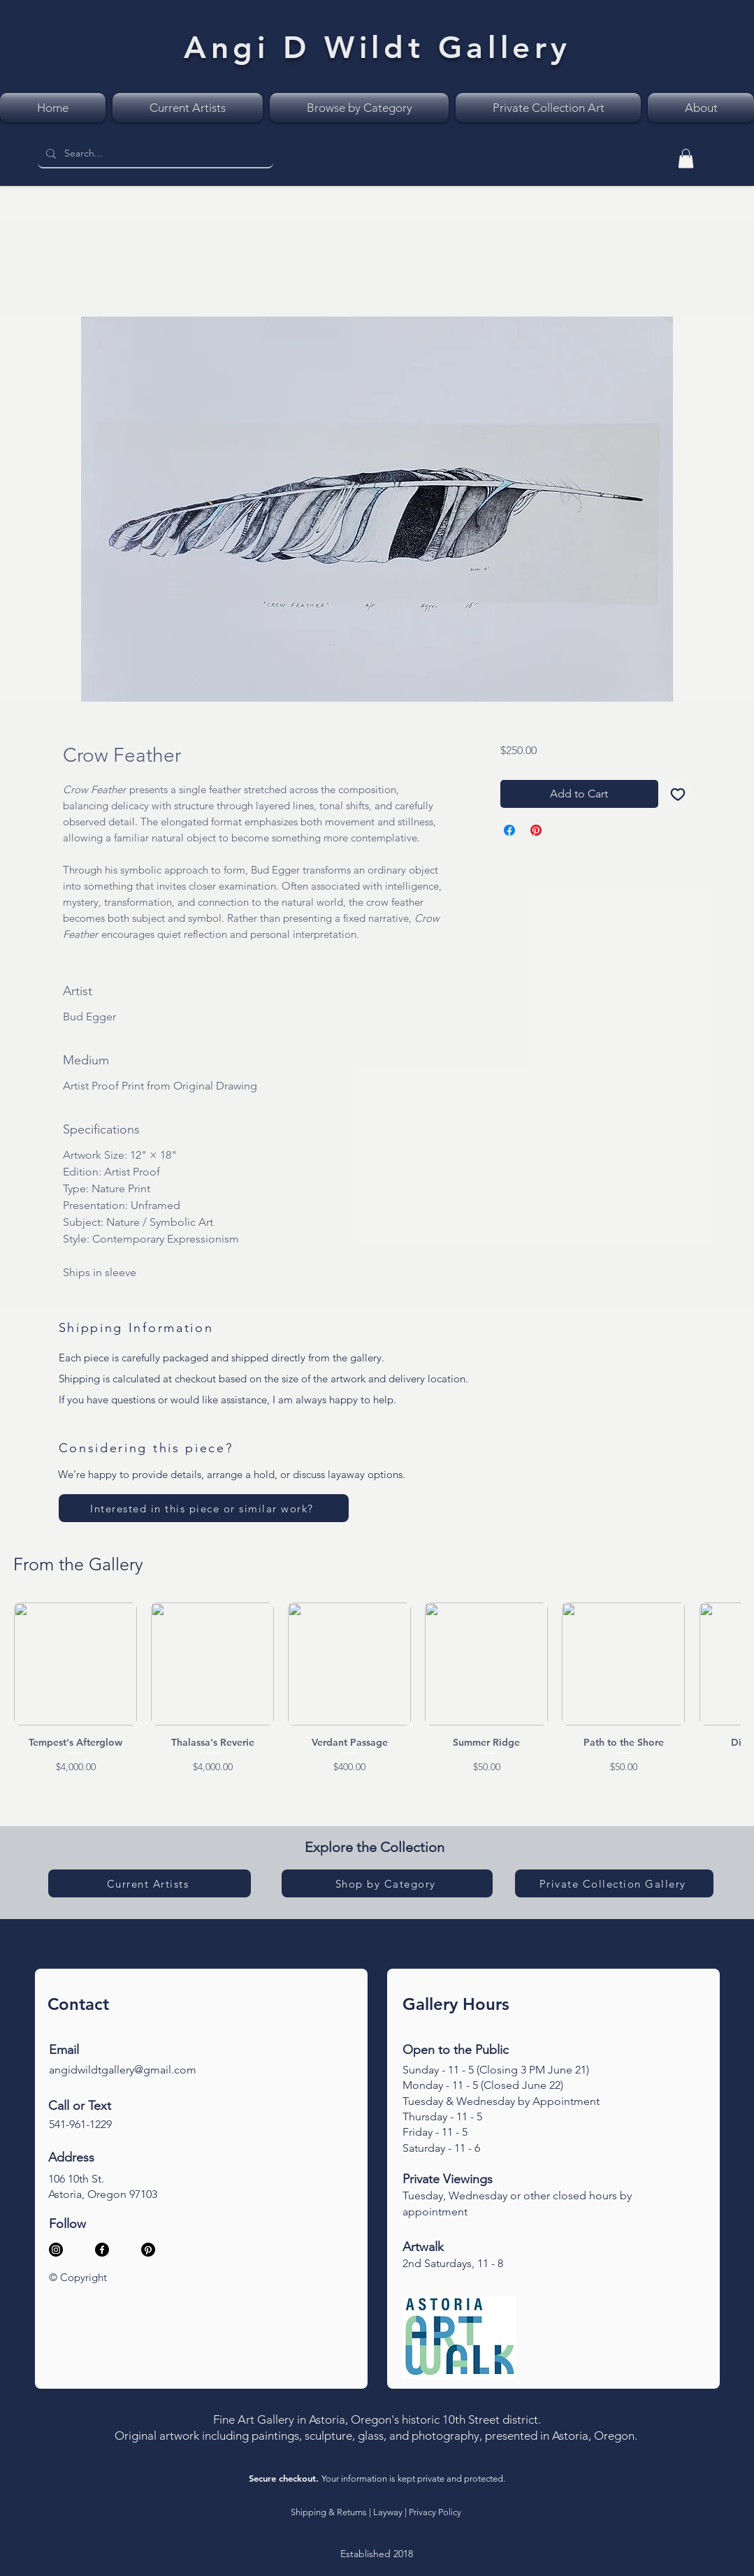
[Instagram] (56, 2250)
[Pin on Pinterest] (536, 830)
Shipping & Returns (329, 2512)
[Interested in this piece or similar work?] (204, 1508)
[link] (686, 158)
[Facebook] (102, 2250)
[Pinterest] (148, 2250)
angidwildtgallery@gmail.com (122, 2069)
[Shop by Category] (387, 1883)
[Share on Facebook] (509, 830)
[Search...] (154, 153)
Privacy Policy (435, 2512)
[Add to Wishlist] (678, 794)
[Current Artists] (149, 1883)
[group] (377, 1688)
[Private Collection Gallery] (614, 1883)
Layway (388, 2512)
